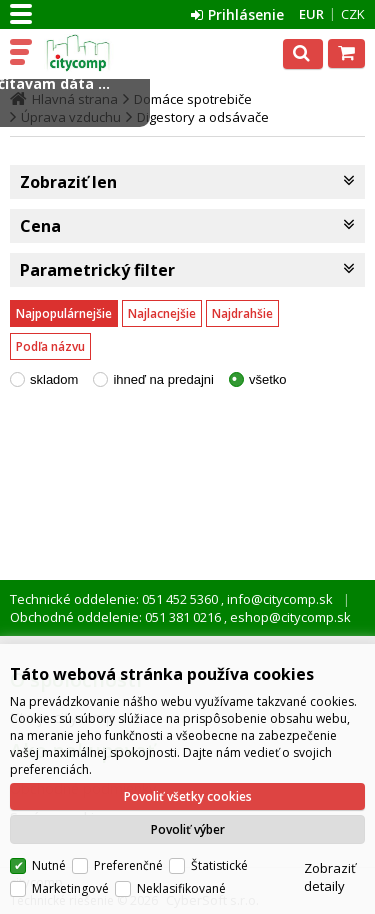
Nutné (49, 865)
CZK (353, 14)
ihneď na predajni (163, 379)
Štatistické (219, 865)
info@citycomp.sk (278, 599)
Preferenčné (128, 865)
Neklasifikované (181, 888)
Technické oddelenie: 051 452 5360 (115, 599)
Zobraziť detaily (330, 877)
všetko (268, 379)
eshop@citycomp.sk (289, 617)
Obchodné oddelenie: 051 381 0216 (117, 617)
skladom (54, 379)
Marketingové (70, 888)
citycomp (102, 53)
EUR (311, 14)
